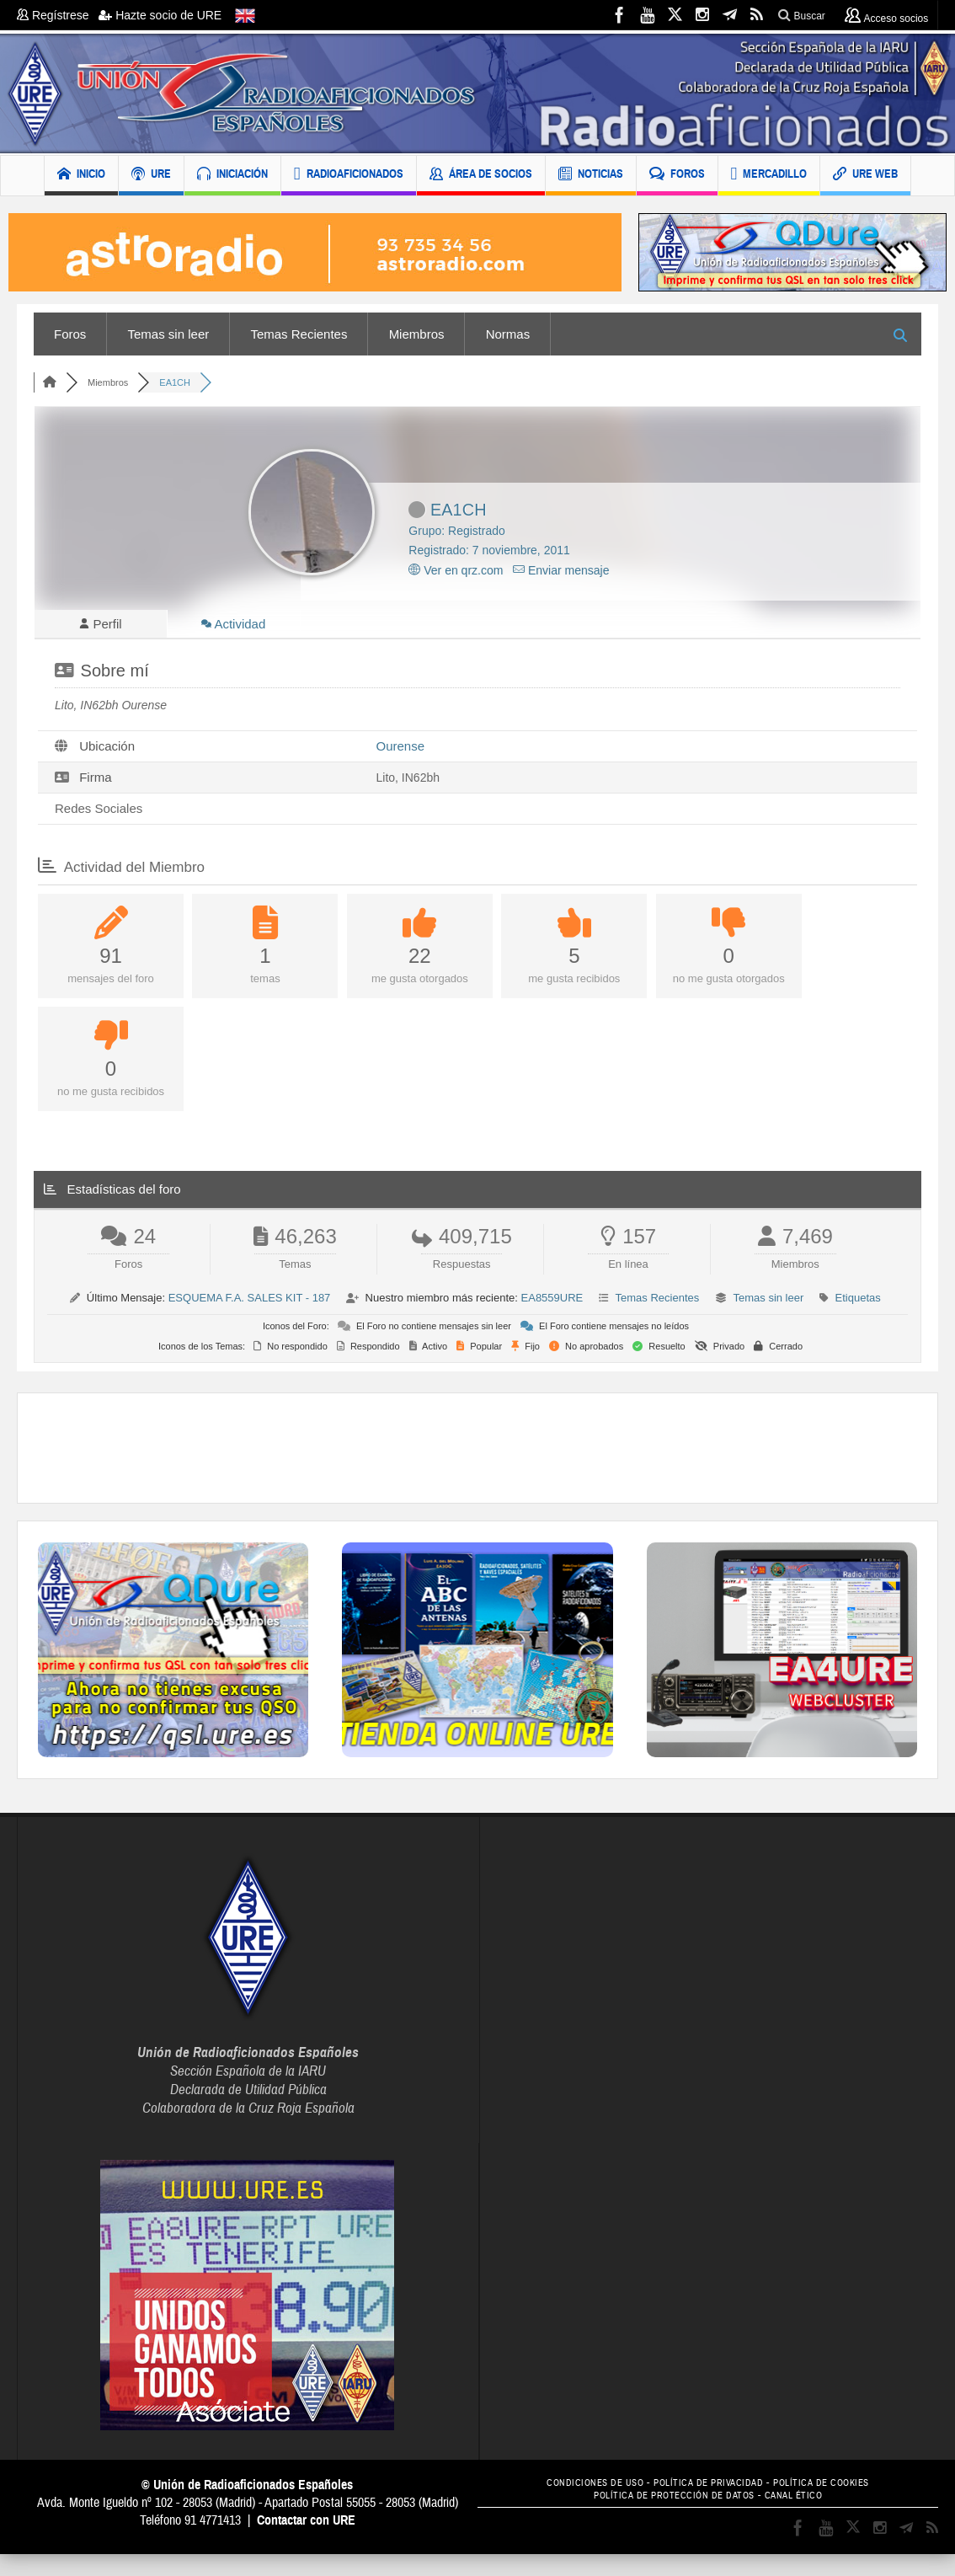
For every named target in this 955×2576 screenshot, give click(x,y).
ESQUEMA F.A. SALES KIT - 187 (249, 1302)
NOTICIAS (591, 175)
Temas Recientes (298, 334)
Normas (508, 334)
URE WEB (865, 175)
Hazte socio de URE (160, 15)
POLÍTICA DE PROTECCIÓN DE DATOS (670, 2500)
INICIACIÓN (232, 175)
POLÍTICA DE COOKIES (836, 2488)
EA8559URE (552, 1302)
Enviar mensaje (561, 570)
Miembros (417, 334)
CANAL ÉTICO (804, 2500)
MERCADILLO (769, 175)
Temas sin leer (169, 334)
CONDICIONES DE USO (581, 2488)
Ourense (400, 751)
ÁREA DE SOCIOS (481, 175)
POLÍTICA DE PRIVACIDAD (708, 2488)
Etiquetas (858, 1302)
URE (151, 175)
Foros (70, 334)
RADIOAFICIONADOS (348, 175)
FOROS (677, 175)
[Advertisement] (477, 1453)
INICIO (81, 175)
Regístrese (58, 15)
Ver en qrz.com (455, 570)
